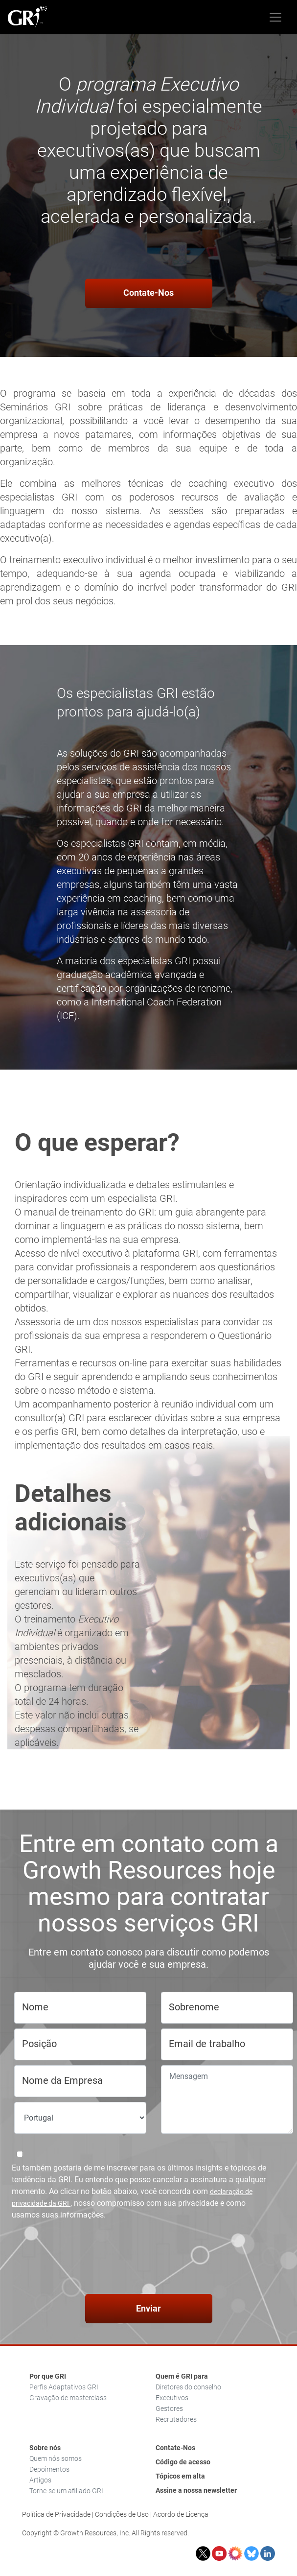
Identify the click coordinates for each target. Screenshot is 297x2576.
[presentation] (148, 2259)
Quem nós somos (55, 2458)
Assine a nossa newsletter (196, 2490)
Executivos (172, 2398)
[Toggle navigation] (275, 17)
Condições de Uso (122, 2514)
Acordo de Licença (180, 2514)
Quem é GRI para (182, 2376)
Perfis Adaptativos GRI (63, 2387)
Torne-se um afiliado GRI (66, 2491)
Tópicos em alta (180, 2476)
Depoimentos (49, 2469)
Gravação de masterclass (68, 2398)
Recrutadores (176, 2419)
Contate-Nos (148, 292)
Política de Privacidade (56, 2514)
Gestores (169, 2408)
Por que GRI (47, 2376)
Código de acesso (183, 2462)
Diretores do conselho (188, 2387)
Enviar (148, 2308)
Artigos (40, 2480)
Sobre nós (45, 2448)
